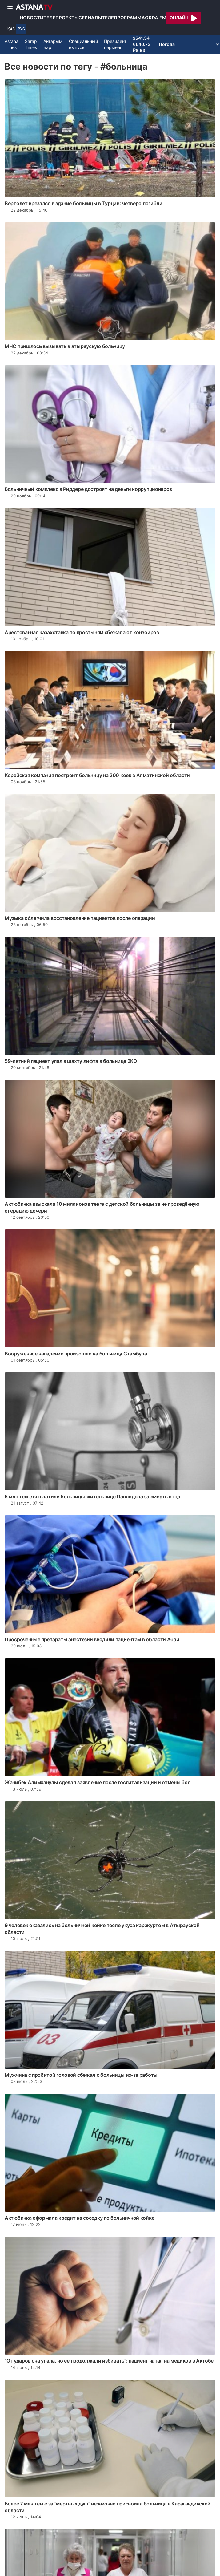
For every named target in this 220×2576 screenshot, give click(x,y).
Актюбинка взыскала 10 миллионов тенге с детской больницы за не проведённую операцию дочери (102, 1207)
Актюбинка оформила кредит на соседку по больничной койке (79, 2218)
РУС (21, 29)
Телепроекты (60, 18)
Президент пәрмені (115, 44)
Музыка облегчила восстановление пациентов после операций (80, 918)
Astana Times (11, 44)
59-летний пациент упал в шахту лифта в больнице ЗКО (71, 1061)
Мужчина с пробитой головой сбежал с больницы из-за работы (81, 2075)
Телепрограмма (123, 18)
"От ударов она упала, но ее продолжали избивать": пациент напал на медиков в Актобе (109, 2361)
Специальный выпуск (83, 44)
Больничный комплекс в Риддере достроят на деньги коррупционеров (88, 489)
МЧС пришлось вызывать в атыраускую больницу (65, 346)
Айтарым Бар (52, 44)
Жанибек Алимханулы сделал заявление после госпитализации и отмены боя (97, 1782)
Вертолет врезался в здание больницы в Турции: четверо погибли (83, 203)
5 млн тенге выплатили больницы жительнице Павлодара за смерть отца (92, 1496)
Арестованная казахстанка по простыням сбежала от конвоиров (82, 632)
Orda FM (155, 18)
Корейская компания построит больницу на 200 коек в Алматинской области (97, 775)
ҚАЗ (11, 29)
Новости (31, 18)
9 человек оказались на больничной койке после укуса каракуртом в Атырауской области (102, 1928)
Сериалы (90, 18)
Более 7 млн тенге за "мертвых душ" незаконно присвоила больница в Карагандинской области (107, 2507)
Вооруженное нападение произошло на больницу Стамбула (76, 1354)
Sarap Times (31, 44)
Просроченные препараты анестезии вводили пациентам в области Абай (92, 1639)
